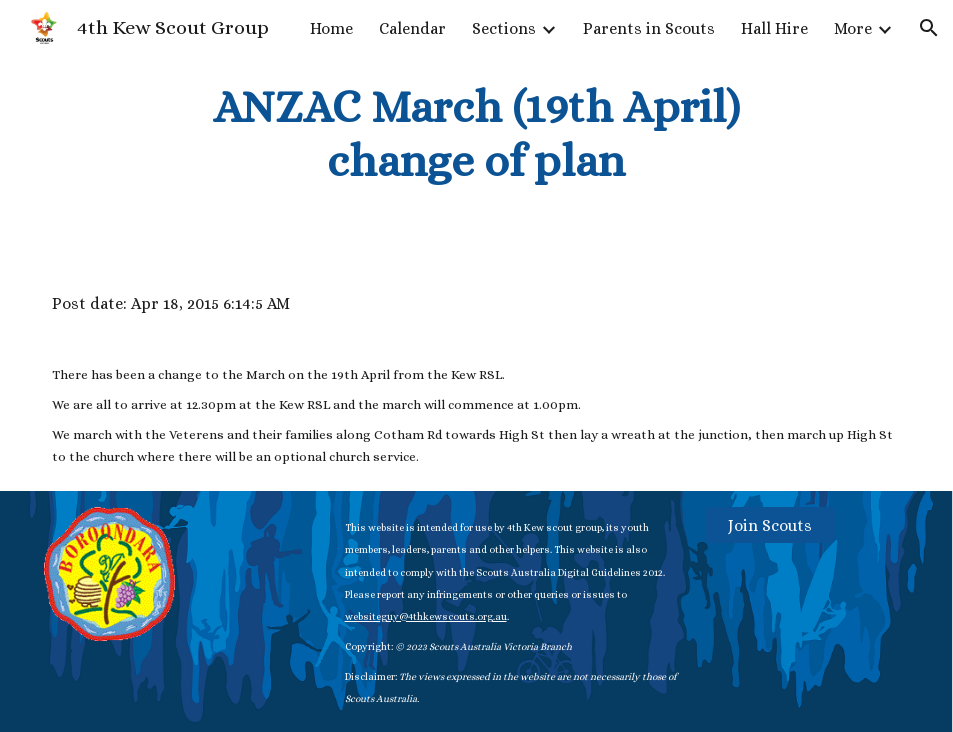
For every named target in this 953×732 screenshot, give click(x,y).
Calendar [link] (412, 28)
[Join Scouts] (770, 525)
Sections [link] (504, 28)
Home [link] (331, 28)
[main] (476, 134)
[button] (929, 28)
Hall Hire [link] (774, 28)
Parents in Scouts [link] (649, 28)
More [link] (853, 28)
